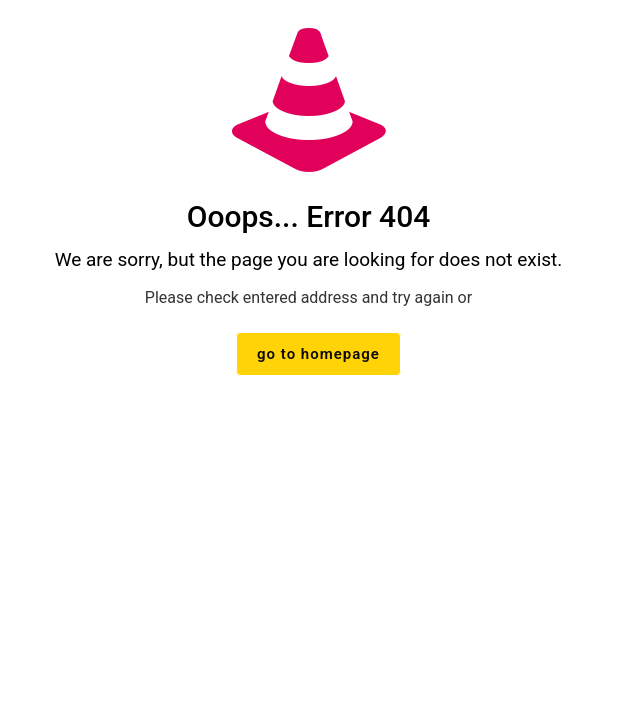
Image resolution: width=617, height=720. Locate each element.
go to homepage (318, 354)
